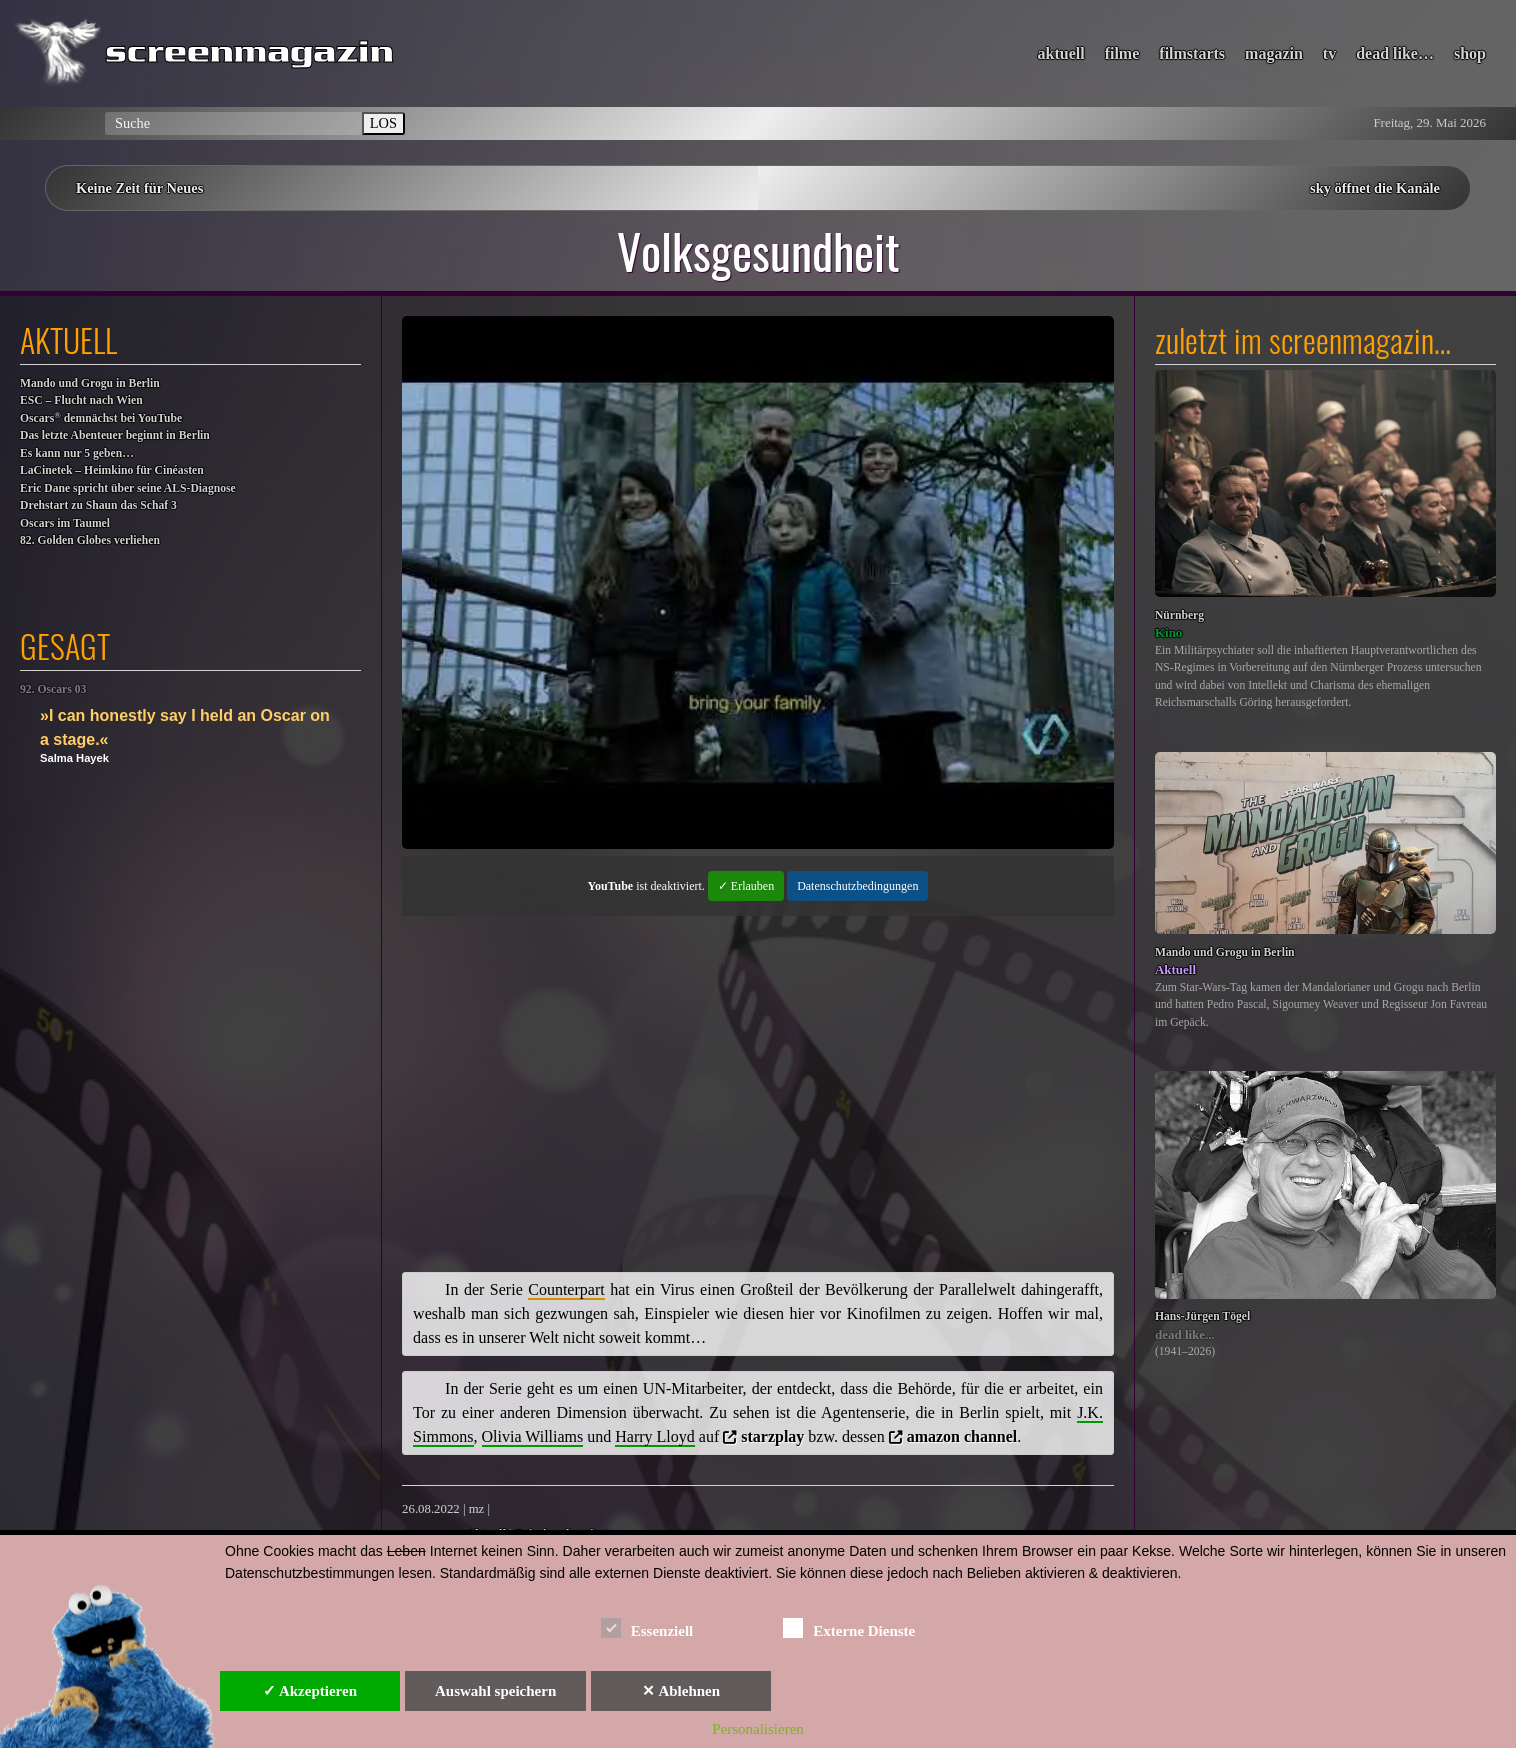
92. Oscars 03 (53, 689)
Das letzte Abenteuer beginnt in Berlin (115, 435)
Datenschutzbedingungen (857, 886)
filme (1122, 53)
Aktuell (1175, 969)
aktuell (1061, 53)
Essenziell (647, 1627)
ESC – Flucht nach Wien (81, 400)
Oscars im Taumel (65, 523)
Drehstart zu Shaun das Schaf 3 (98, 505)
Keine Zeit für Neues (139, 188)
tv (1329, 53)
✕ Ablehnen (681, 1691)
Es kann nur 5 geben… (77, 453)
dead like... (1185, 1334)
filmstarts (1192, 53)
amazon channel (962, 1436)
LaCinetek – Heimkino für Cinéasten (112, 470)
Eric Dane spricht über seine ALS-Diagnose (128, 488)
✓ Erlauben (746, 886)
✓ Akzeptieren (310, 1691)
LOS (383, 123)
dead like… (1395, 53)
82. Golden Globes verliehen (90, 540)
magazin (1274, 53)
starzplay (772, 1436)
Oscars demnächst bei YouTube (101, 417)
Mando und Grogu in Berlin (90, 383)
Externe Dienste (849, 1627)
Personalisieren (758, 1729)
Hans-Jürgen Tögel (1202, 1316)
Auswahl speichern (495, 1691)
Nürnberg (1179, 615)
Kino (1168, 632)
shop (1470, 53)
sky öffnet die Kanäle (1375, 188)
